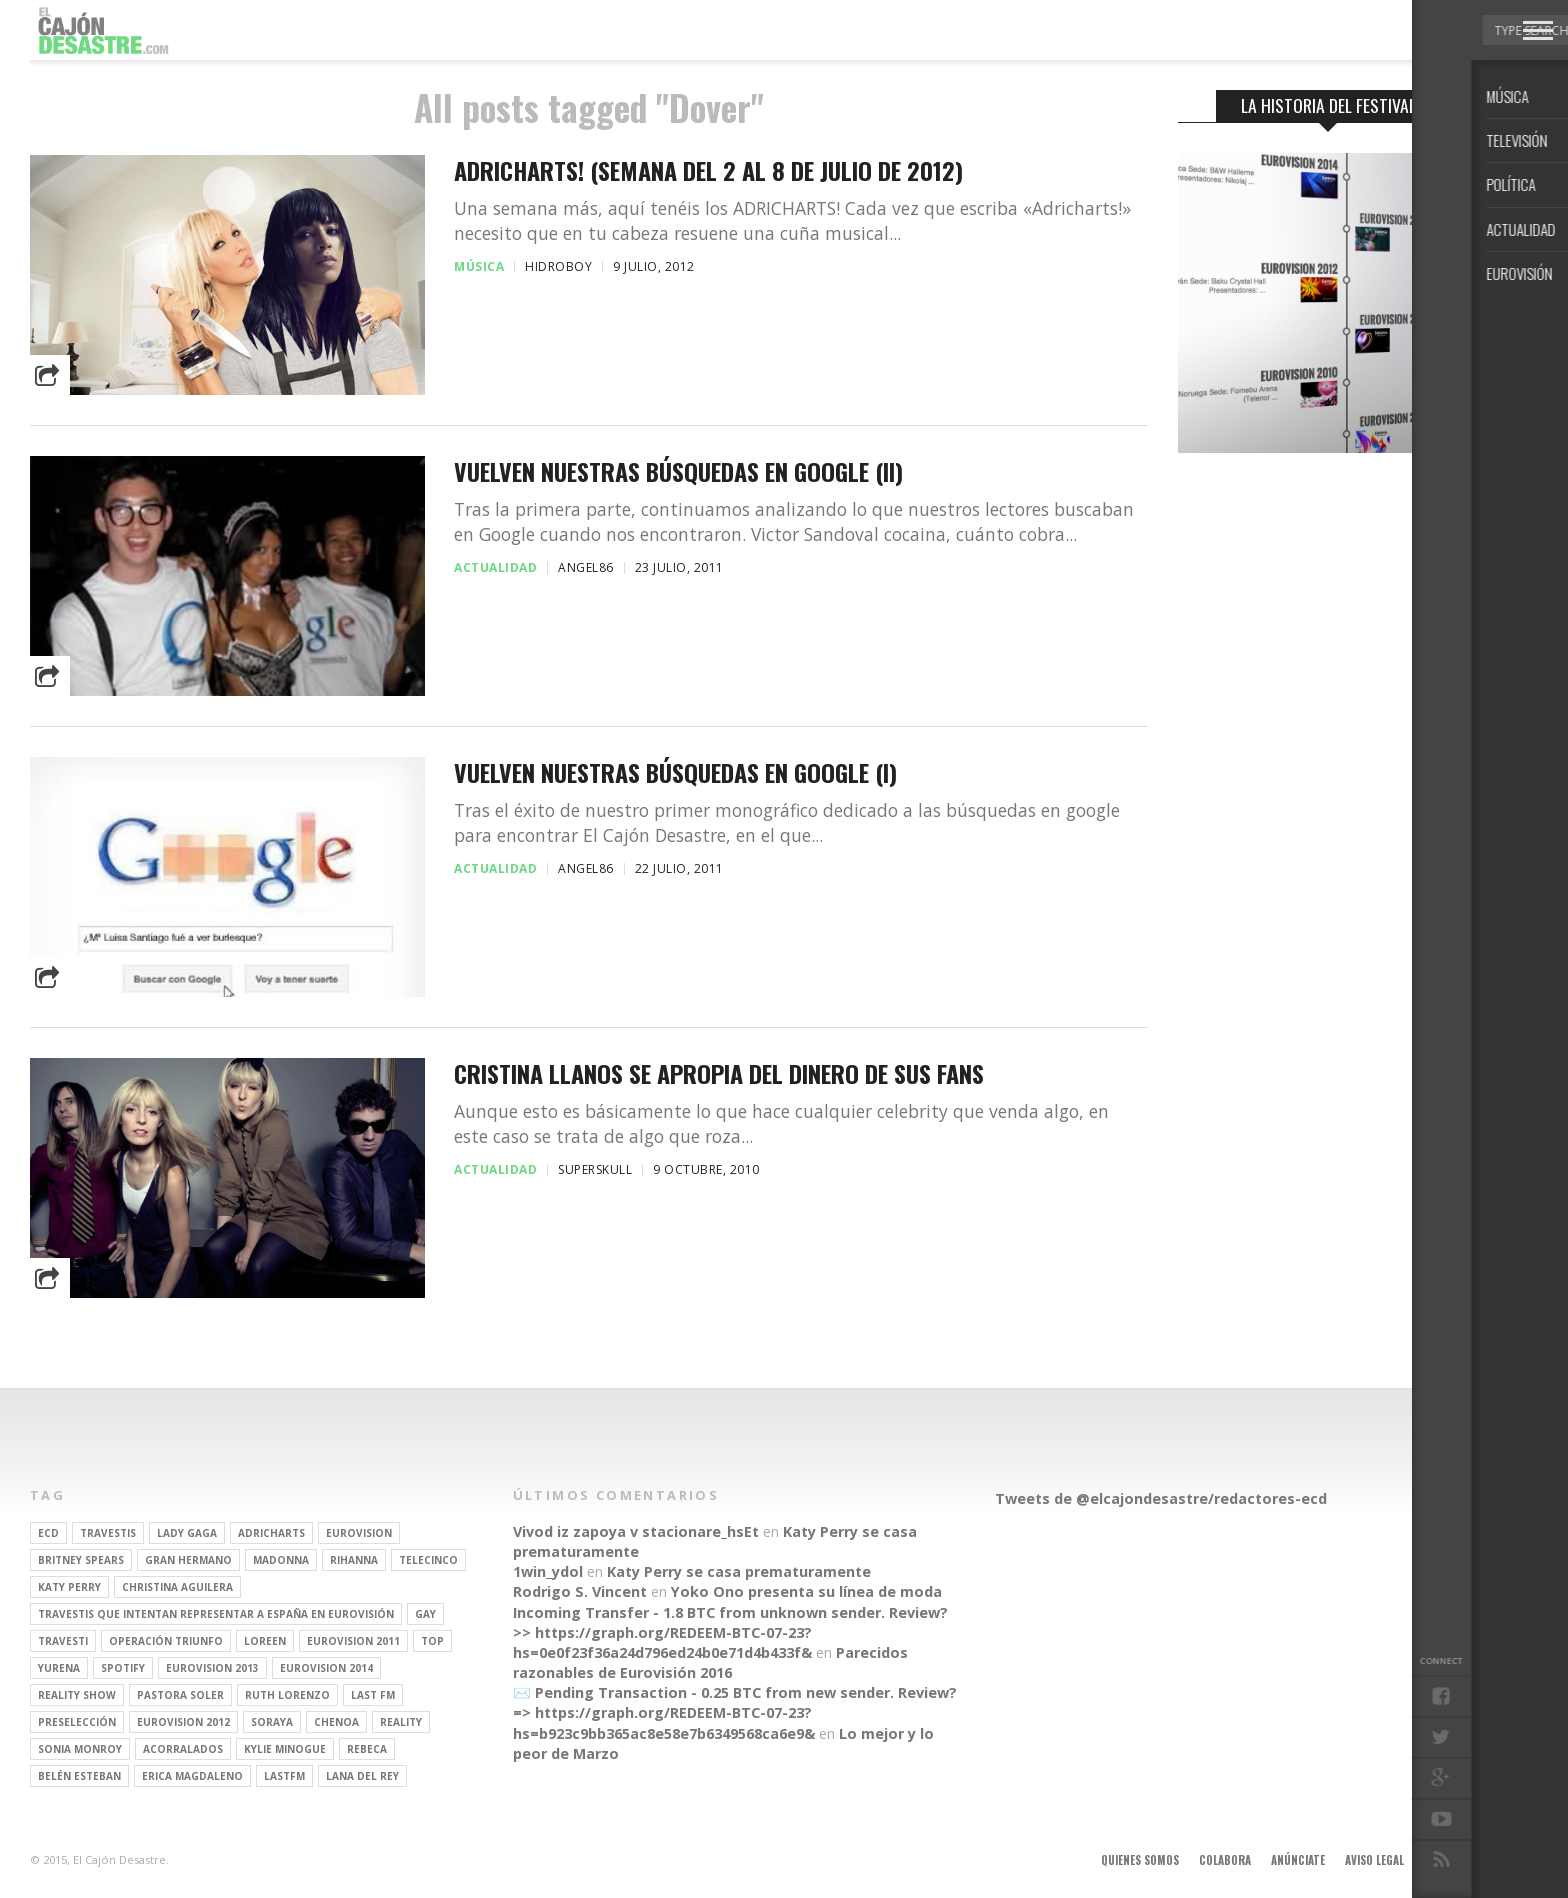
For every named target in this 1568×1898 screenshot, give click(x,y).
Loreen (265, 1641)
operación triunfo (166, 1641)
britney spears (81, 1560)
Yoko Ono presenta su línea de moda (806, 1591)
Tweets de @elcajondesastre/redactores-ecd (1161, 1498)
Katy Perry (69, 1587)
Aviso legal (1374, 1860)
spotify (123, 1668)
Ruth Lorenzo (287, 1695)
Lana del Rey (362, 1776)
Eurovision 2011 (353, 1641)
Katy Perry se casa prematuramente (739, 1571)
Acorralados (183, 1749)
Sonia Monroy (80, 1749)
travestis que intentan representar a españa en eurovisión (216, 1614)
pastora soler (180, 1695)
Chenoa (336, 1722)
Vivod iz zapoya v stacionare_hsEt (636, 1531)
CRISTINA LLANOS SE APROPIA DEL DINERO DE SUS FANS (719, 1073)
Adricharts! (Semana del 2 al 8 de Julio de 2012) (708, 170)
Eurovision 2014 (326, 1668)
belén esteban (79, 1776)
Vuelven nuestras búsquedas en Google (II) (678, 471)
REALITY (401, 1722)
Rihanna (354, 1560)
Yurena (59, 1668)
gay (425, 1614)
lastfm (284, 1776)
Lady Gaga (187, 1533)
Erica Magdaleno (192, 1776)
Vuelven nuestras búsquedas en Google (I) (675, 772)
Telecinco (428, 1560)
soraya (272, 1722)
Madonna (281, 1560)
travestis (108, 1533)
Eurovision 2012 (183, 1722)
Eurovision (359, 1533)
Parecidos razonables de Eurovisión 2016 (710, 1662)
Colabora (1225, 1860)
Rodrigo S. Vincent (580, 1591)
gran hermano (188, 1560)
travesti (63, 1641)
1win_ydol (548, 1571)
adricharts (271, 1533)
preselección (77, 1722)
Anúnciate (1298, 1860)
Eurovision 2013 (212, 1668)
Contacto (1451, 1860)
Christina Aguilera (177, 1587)
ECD (48, 1533)
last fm (373, 1695)
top (432, 1641)
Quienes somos (1140, 1860)
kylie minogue (285, 1749)
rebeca (367, 1749)
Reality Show (77, 1695)
